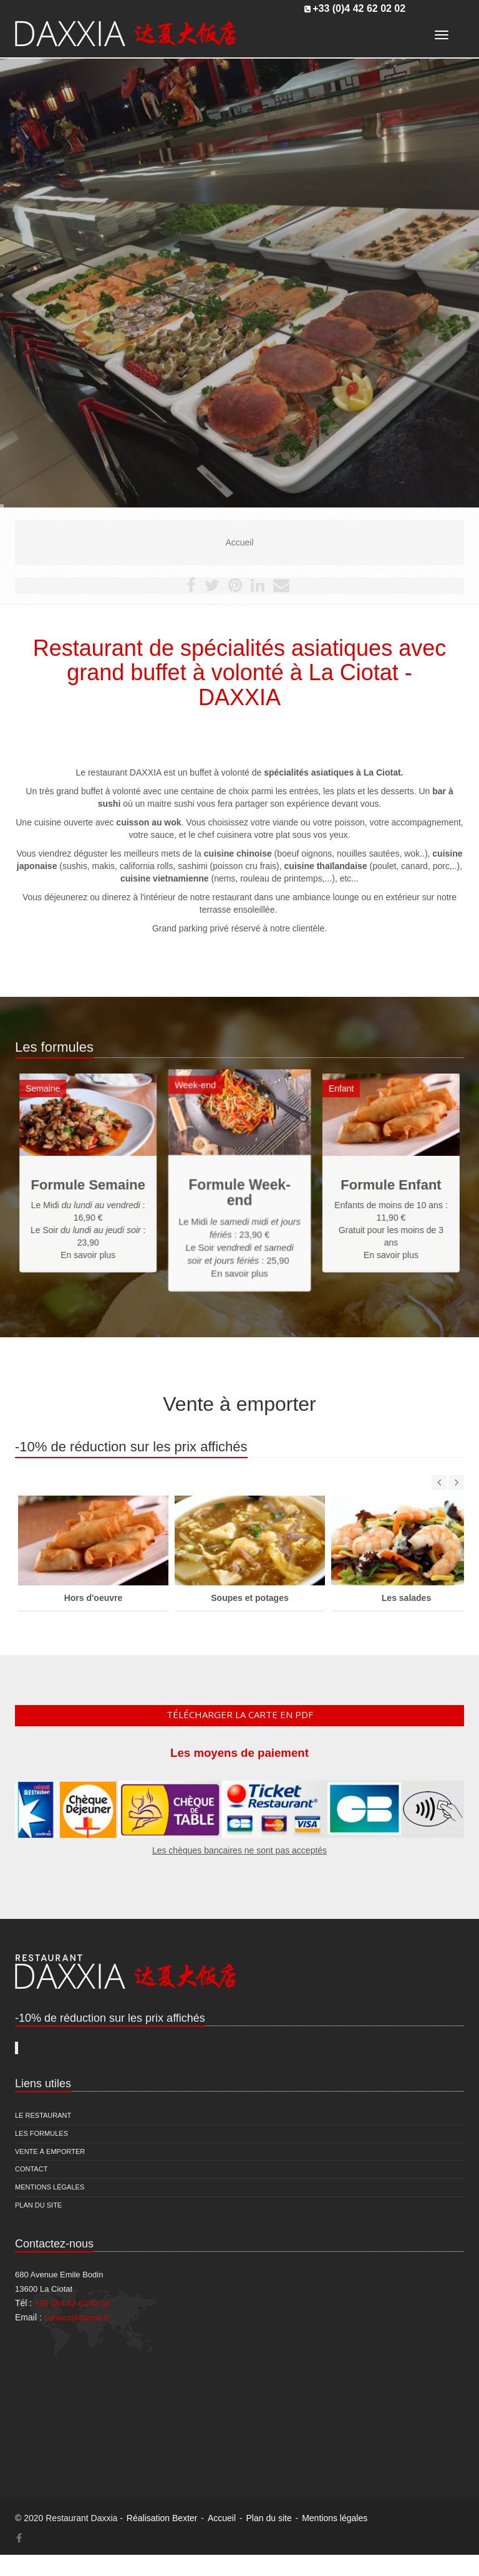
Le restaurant (43, 2115)
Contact (31, 2169)
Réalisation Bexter (162, 2518)
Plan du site (38, 2205)
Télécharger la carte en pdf (240, 1714)
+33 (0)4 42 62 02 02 (358, 8)
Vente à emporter (50, 2151)
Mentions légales (49, 2187)
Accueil (222, 2518)
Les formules (41, 2133)
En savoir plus (239, 1237)
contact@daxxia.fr (76, 2317)
